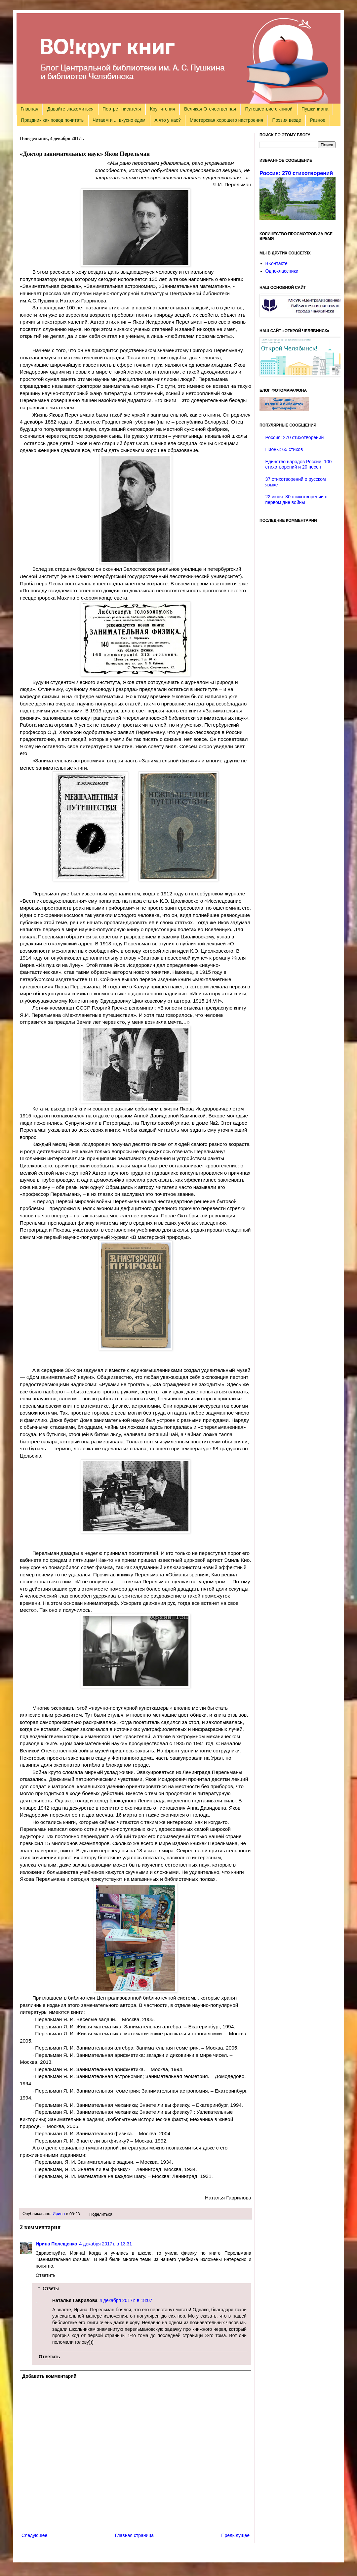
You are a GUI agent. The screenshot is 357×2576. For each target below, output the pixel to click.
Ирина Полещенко (56, 2243)
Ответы (51, 2288)
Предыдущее (235, 2535)
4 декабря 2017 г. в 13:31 (105, 2243)
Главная (29, 109)
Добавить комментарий (49, 2376)
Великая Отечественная (210, 109)
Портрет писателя (121, 109)
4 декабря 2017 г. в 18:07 (125, 2300)
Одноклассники (281, 271)
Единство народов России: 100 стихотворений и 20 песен (298, 464)
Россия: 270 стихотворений (296, 173)
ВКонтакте (276, 263)
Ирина (59, 2213)
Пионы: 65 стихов (284, 449)
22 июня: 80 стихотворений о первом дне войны (296, 499)
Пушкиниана (314, 109)
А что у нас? (167, 120)
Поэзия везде (286, 120)
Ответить (46, 2275)
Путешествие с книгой (268, 109)
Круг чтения (162, 109)
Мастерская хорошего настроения (226, 120)
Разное (317, 120)
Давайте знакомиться (70, 109)
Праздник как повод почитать (52, 120)
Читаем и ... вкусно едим (119, 120)
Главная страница (134, 2535)
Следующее (34, 2535)
